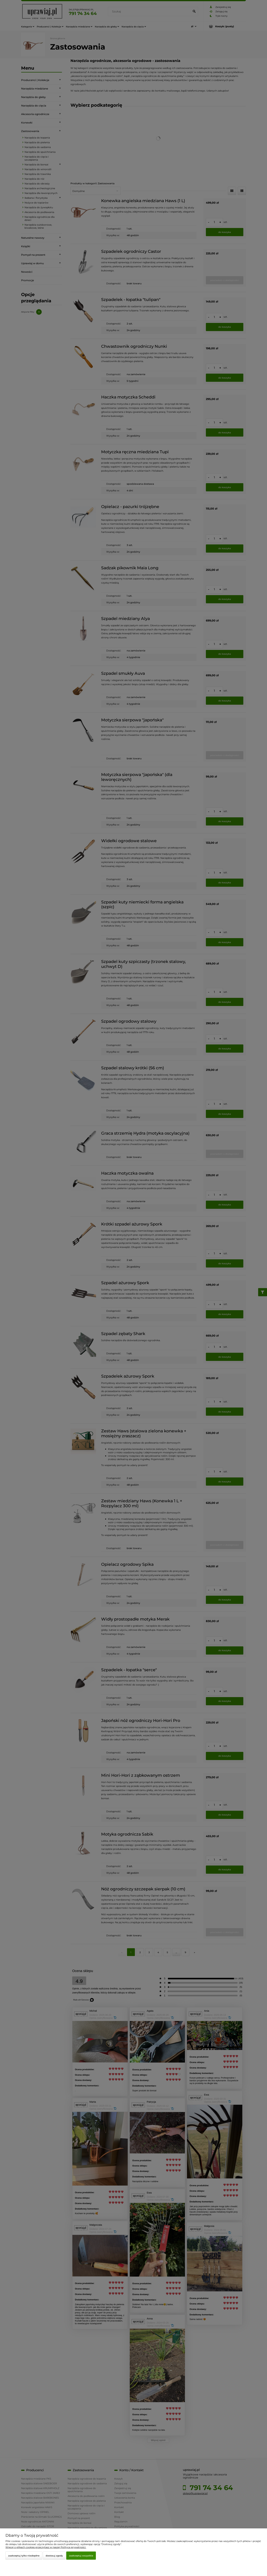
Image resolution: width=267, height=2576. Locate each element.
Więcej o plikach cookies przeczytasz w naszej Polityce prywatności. (45, 2547)
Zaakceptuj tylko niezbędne (24, 2555)
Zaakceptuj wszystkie (81, 2555)
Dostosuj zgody (54, 2555)
